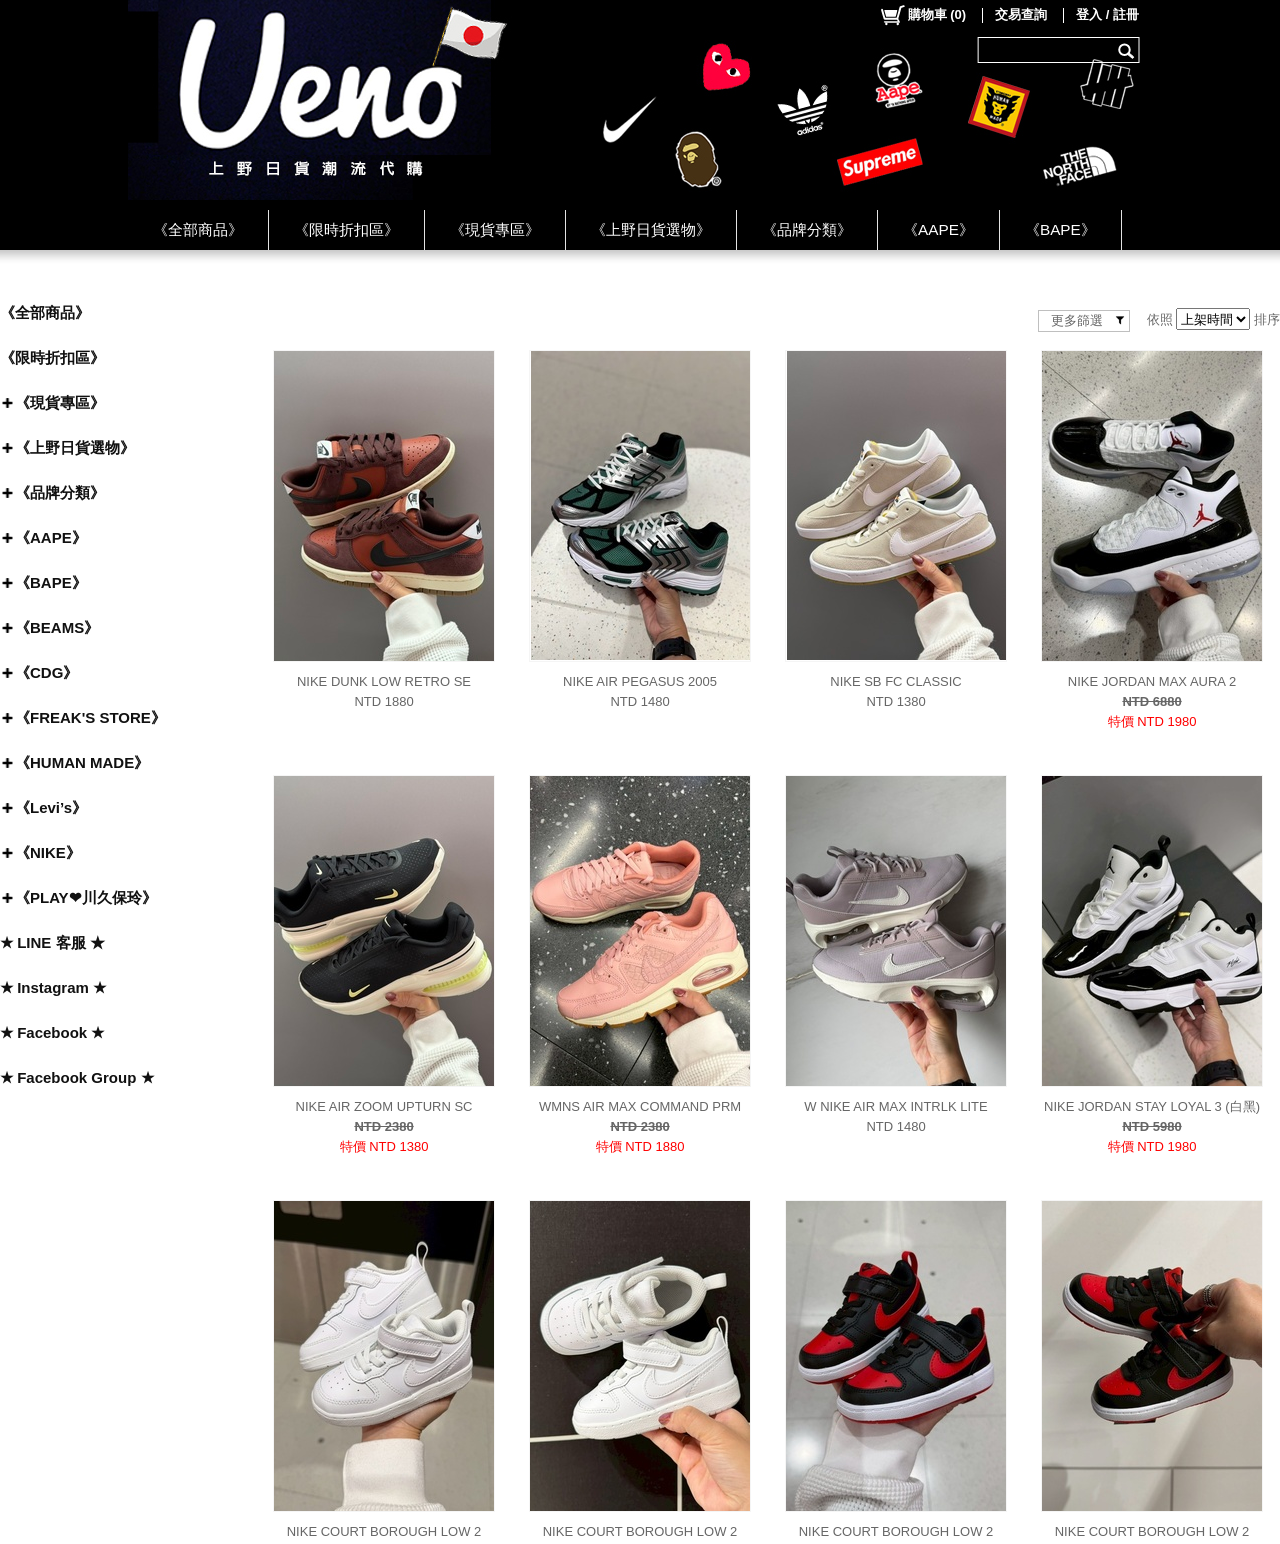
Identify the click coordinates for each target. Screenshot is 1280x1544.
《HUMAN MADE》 (82, 762)
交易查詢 (1021, 14)
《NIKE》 (48, 852)
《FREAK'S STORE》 (90, 717)
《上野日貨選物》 (651, 229)
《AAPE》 (938, 229)
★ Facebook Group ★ (77, 1077)
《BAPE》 (1060, 229)
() (922, 15)
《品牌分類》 (807, 229)
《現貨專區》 (495, 229)
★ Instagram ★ (53, 987)
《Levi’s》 (51, 807)
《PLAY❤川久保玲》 (86, 897)
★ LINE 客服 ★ (52, 942)
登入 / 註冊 (1107, 14)
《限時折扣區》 (346, 229)
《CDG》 (46, 672)
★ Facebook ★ (52, 1032)
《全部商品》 (198, 229)
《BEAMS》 (57, 627)
